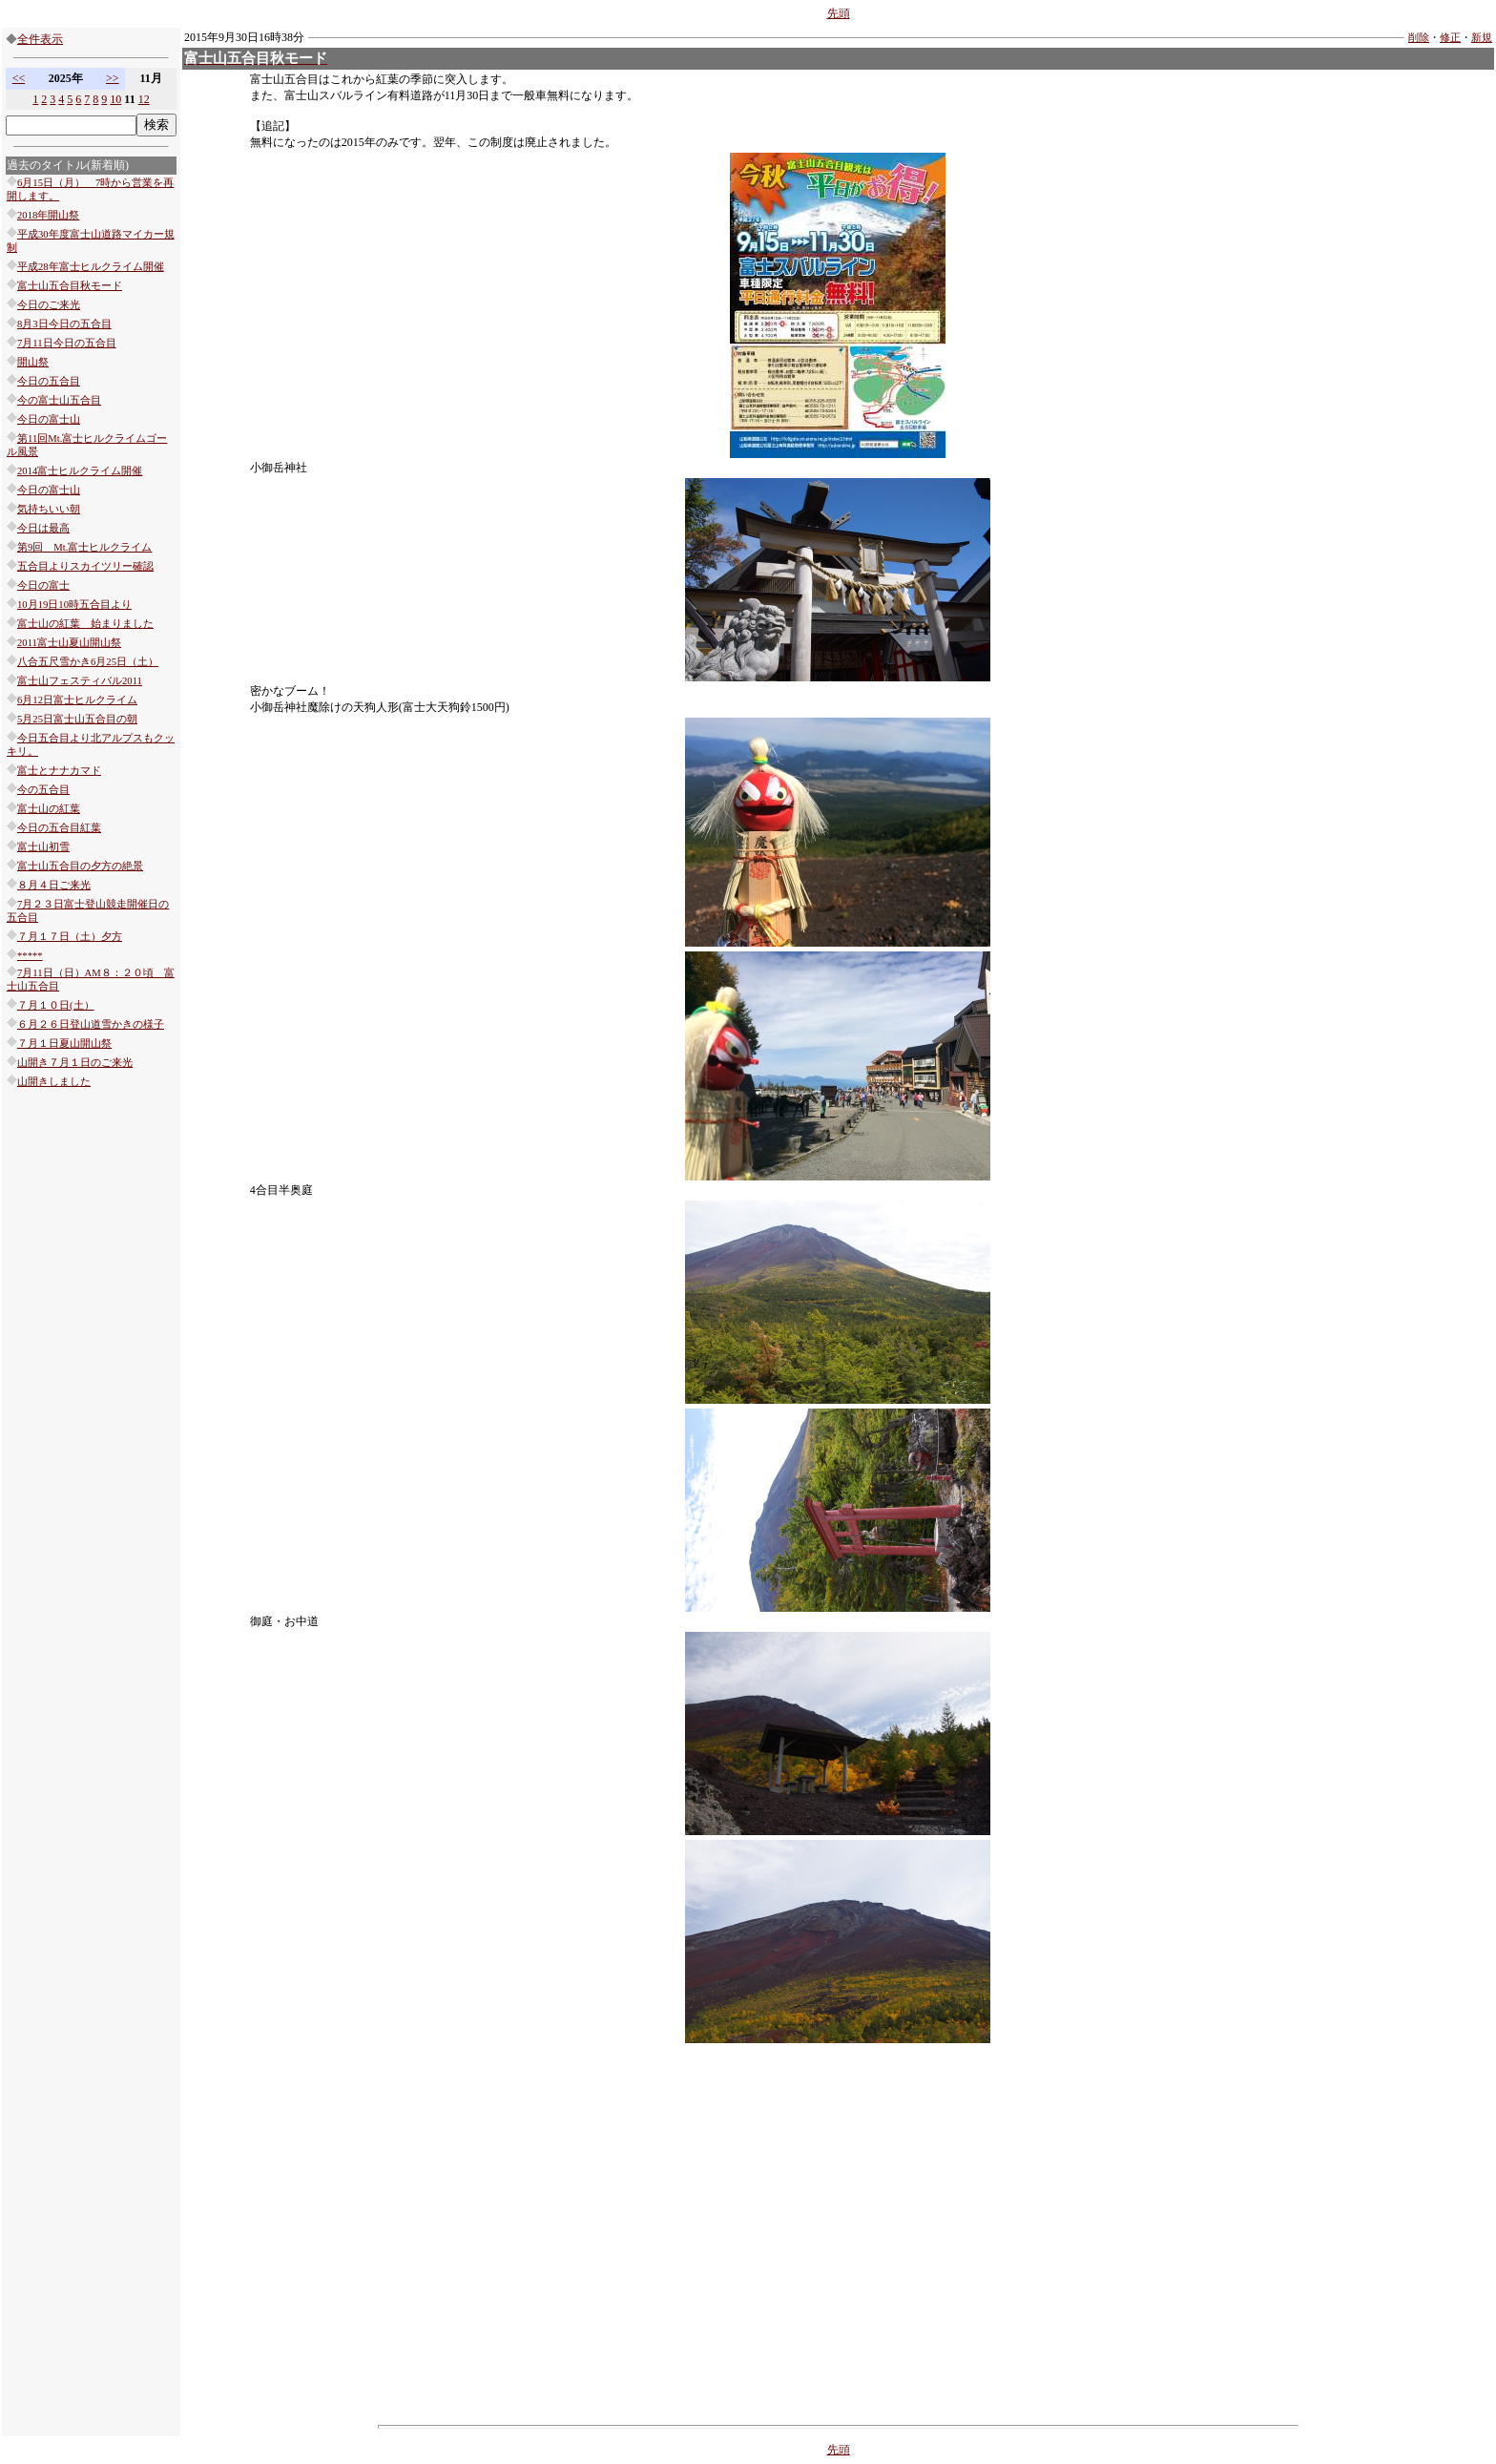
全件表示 (40, 39)
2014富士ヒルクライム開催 (79, 471)
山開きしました (54, 1081)
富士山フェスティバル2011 (79, 681)
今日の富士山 (48, 419)
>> (112, 78)
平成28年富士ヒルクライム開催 (90, 266)
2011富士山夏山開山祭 (69, 642)
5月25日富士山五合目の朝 (77, 719)
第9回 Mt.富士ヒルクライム (84, 547)
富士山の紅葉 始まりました (85, 623)
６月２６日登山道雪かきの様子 (90, 1024)
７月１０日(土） (55, 1005)
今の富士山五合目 (59, 400)
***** (30, 955)
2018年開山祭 (48, 215)
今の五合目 (43, 789)
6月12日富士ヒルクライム (77, 700)
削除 (1418, 37)
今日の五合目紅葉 (59, 828)
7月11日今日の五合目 (66, 343)
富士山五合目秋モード (69, 286)
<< (19, 78)
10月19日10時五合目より (74, 604)
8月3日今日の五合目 (64, 324)
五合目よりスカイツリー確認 (85, 566)
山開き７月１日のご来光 (75, 1062)
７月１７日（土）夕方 (69, 936)
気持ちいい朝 (48, 509)
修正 (1450, 37)
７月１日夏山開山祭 (64, 1043)
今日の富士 (43, 585)
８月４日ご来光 (54, 885)
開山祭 (33, 362)
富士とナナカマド (59, 770)
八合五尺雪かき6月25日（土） (87, 662)
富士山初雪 (43, 847)
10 (115, 99)
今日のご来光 (48, 305)
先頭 (838, 13)
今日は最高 (43, 528)
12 (144, 99)
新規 (1481, 37)
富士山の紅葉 (48, 809)
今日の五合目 (48, 381)
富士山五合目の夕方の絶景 (80, 866)
